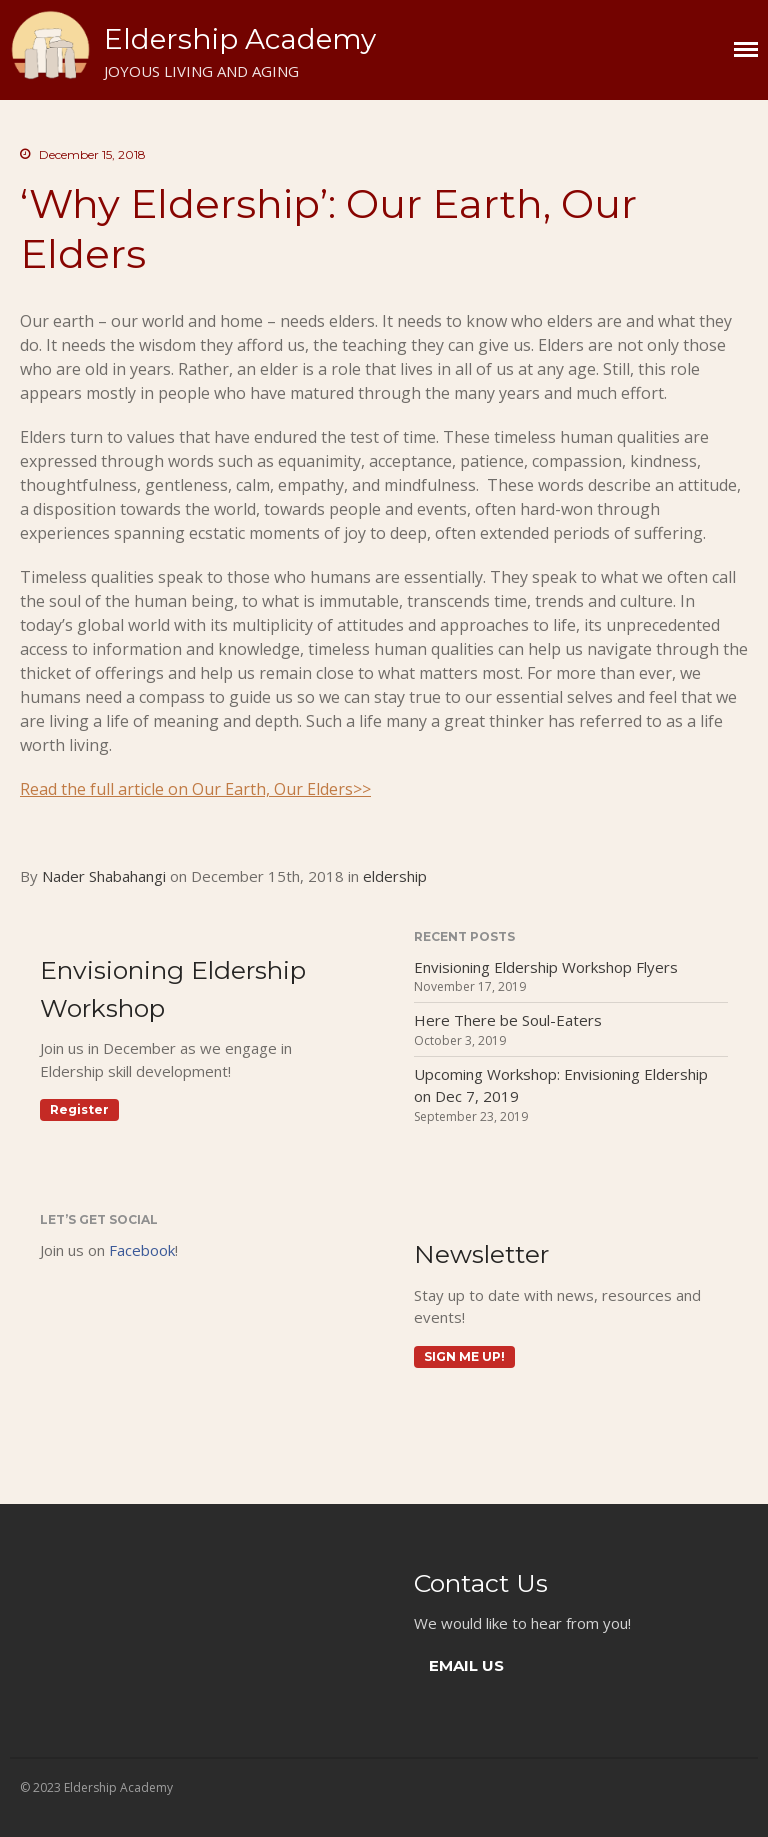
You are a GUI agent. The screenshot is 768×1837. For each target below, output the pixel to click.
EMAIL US (466, 1665)
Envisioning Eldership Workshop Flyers (546, 967)
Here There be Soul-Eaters (508, 1020)
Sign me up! (464, 1356)
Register (79, 1109)
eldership (395, 876)
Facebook (142, 1250)
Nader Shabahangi (104, 876)
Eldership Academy (240, 39)
